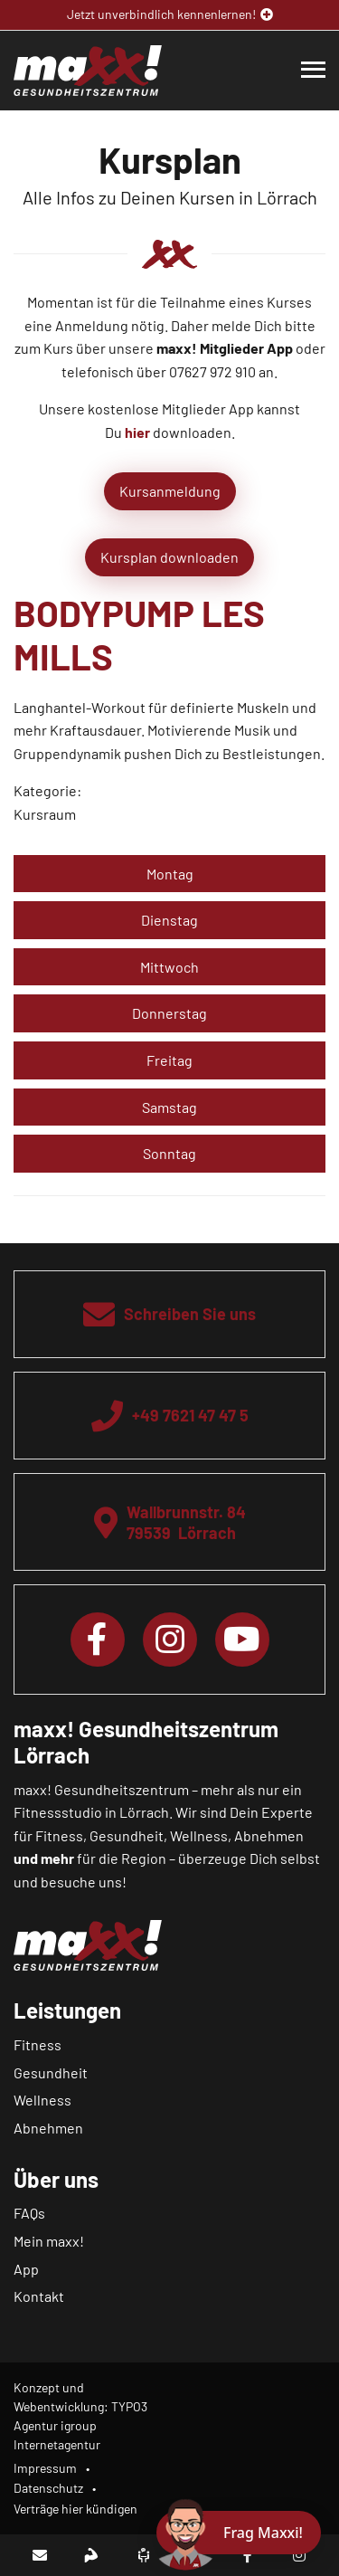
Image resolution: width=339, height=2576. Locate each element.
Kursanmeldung (170, 490)
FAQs (29, 2212)
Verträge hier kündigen (75, 2508)
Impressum (45, 2468)
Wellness (42, 2099)
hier (137, 432)
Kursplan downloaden (169, 557)
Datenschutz (48, 2487)
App (26, 2268)
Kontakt (39, 2296)
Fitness (37, 2044)
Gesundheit (51, 2072)
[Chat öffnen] (238, 2532)
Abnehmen (48, 2127)
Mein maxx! (49, 2240)
